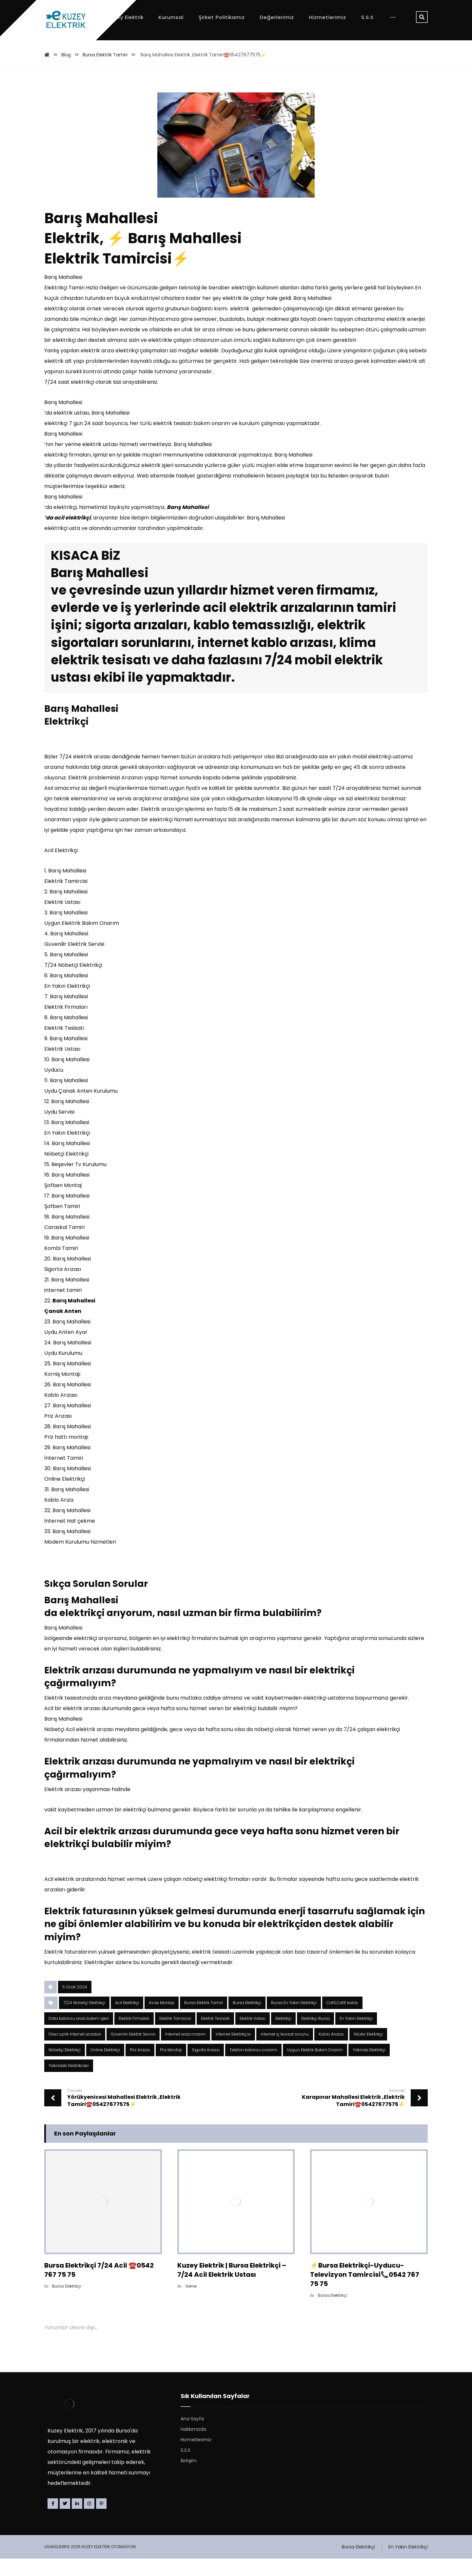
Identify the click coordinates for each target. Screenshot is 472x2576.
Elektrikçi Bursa (315, 2036)
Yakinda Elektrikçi (369, 2067)
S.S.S (185, 2467)
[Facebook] (53, 2521)
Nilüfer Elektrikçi (368, 2051)
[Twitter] (65, 2521)
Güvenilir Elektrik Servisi (133, 2051)
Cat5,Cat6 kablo (342, 2020)
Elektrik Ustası (253, 2036)
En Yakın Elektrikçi (356, 2036)
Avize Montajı (161, 2020)
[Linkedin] (77, 2521)
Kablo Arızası (331, 2051)
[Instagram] (89, 2521)
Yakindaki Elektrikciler (69, 2083)
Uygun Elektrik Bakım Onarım (315, 2067)
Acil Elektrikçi (127, 2020)
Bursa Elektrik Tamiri (203, 2020)
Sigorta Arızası (206, 2067)
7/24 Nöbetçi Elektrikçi (84, 2020)
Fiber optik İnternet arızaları (75, 2051)
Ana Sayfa (192, 2436)
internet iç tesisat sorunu (285, 2051)
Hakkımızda (193, 2446)
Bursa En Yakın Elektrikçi (294, 2020)
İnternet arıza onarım (185, 2051)
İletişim (189, 2478)
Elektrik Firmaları (134, 2036)
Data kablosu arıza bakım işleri (79, 2036)
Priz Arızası (140, 2067)
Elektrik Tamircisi (175, 2036)
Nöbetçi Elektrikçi (65, 2067)
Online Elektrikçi (105, 2067)
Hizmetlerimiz (196, 2457)
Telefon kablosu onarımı (253, 2067)
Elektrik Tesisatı (215, 2036)
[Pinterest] (101, 2521)
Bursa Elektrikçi (247, 2020)
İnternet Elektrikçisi (233, 2051)
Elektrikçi (283, 2036)
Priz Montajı (171, 2067)
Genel (191, 2303)
